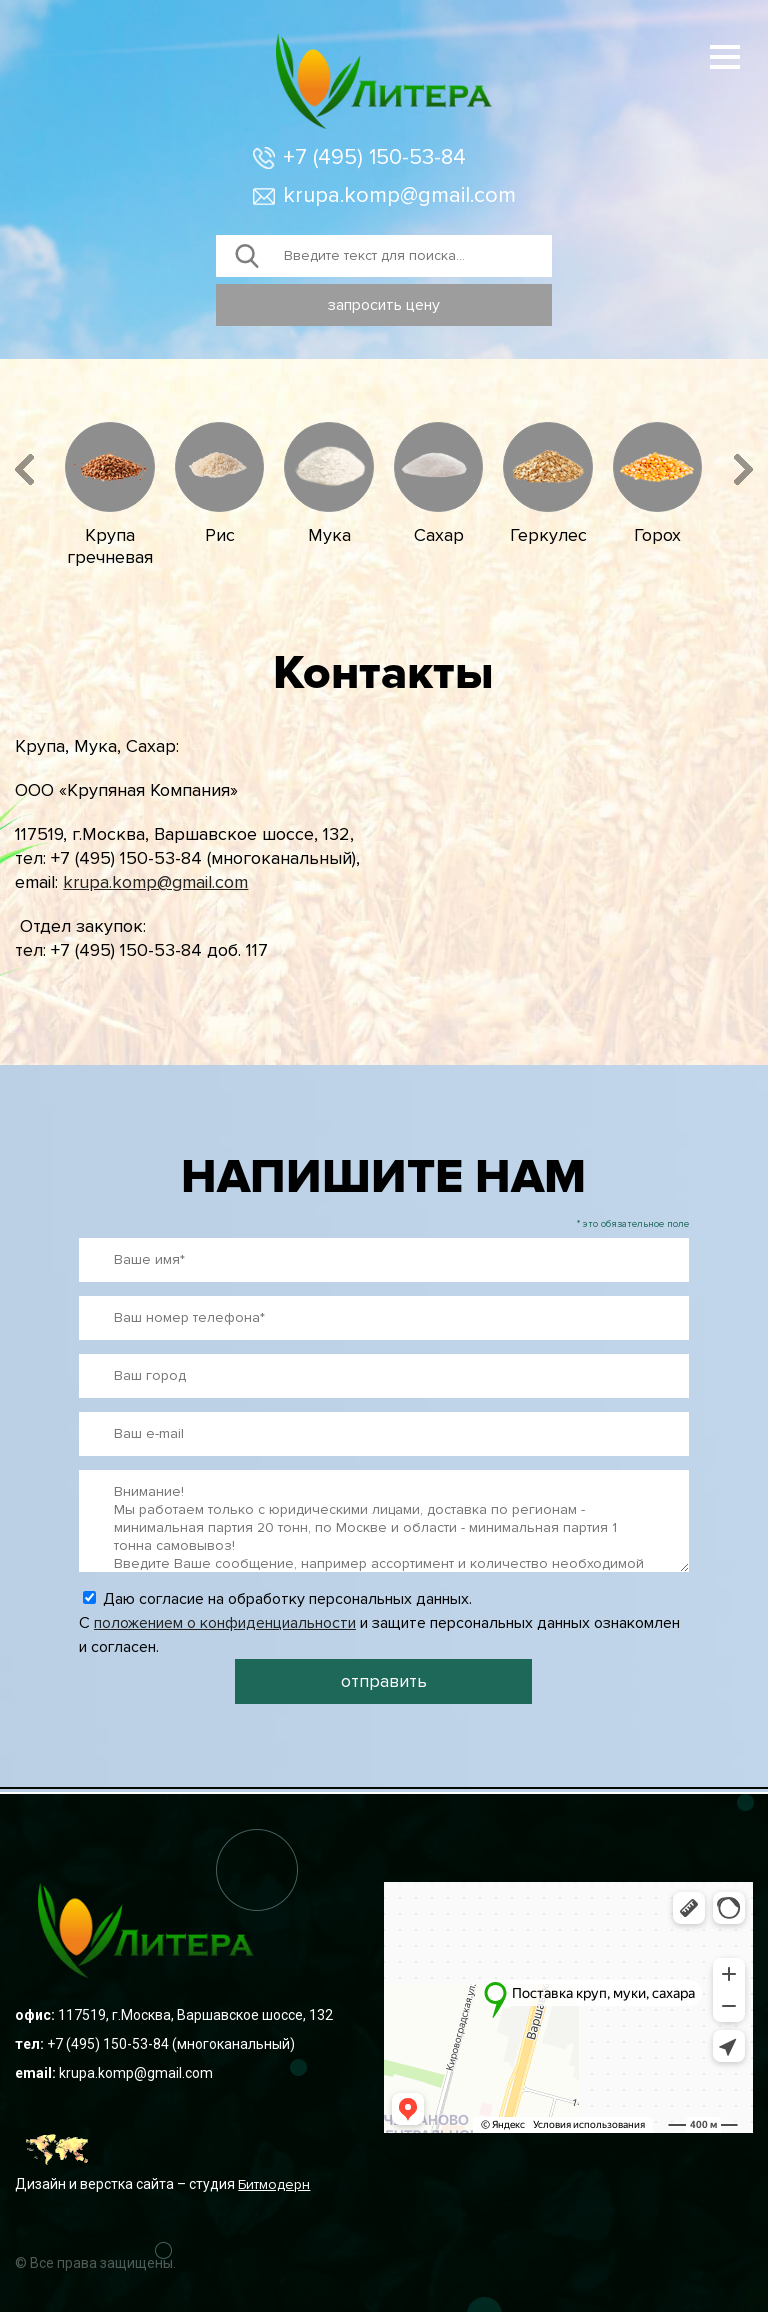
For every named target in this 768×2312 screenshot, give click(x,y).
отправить (384, 1681)
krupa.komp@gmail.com (399, 195)
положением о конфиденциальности (225, 1623)
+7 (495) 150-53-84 (374, 157)
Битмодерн (274, 2184)
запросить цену (384, 305)
